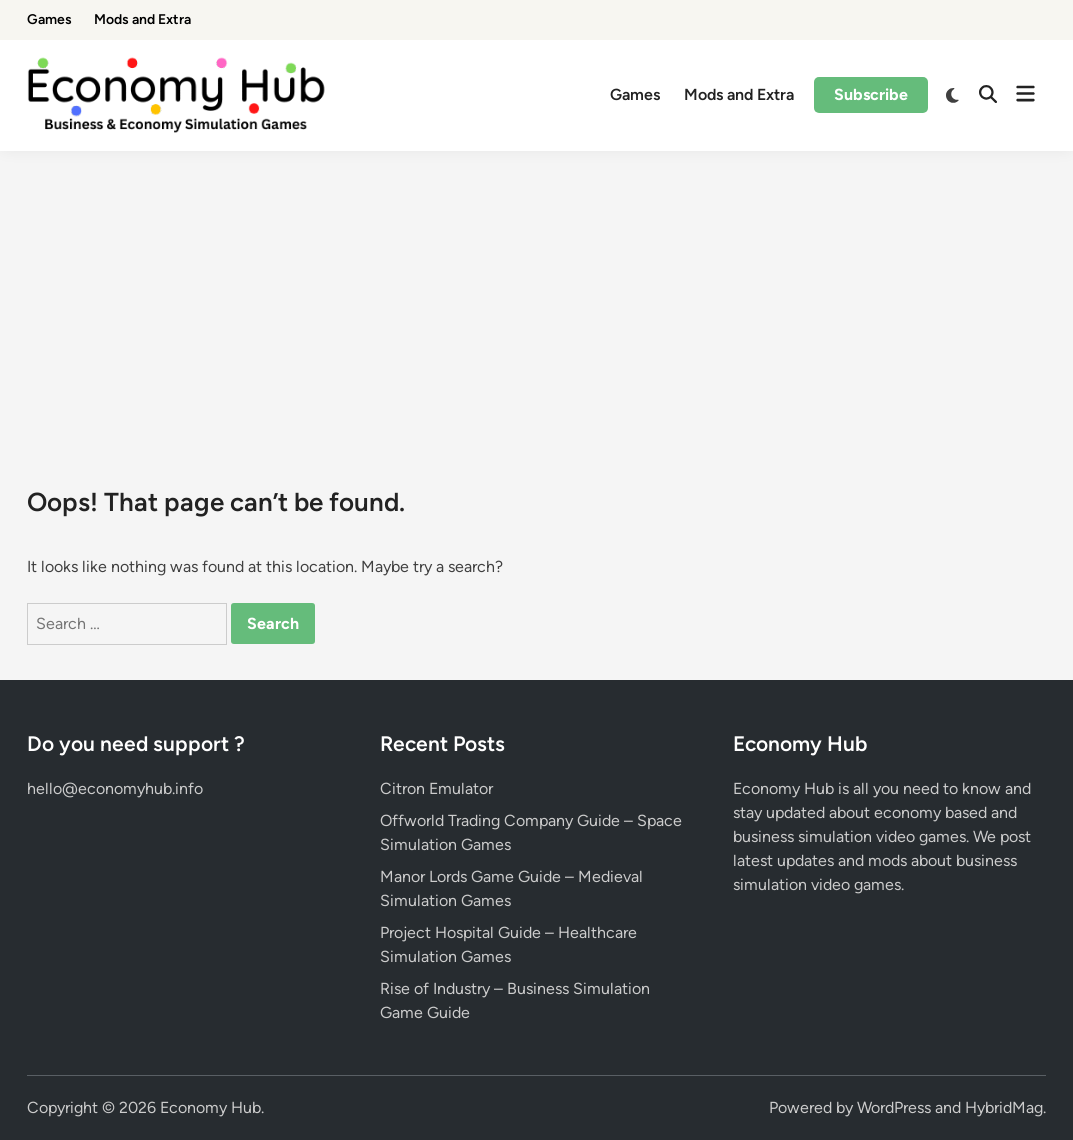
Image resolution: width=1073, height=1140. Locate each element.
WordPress (894, 1107)
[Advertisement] (536, 301)
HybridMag (1004, 1107)
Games (49, 19)
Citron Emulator (436, 788)
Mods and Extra (142, 19)
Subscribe (871, 94)
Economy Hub (210, 1107)
